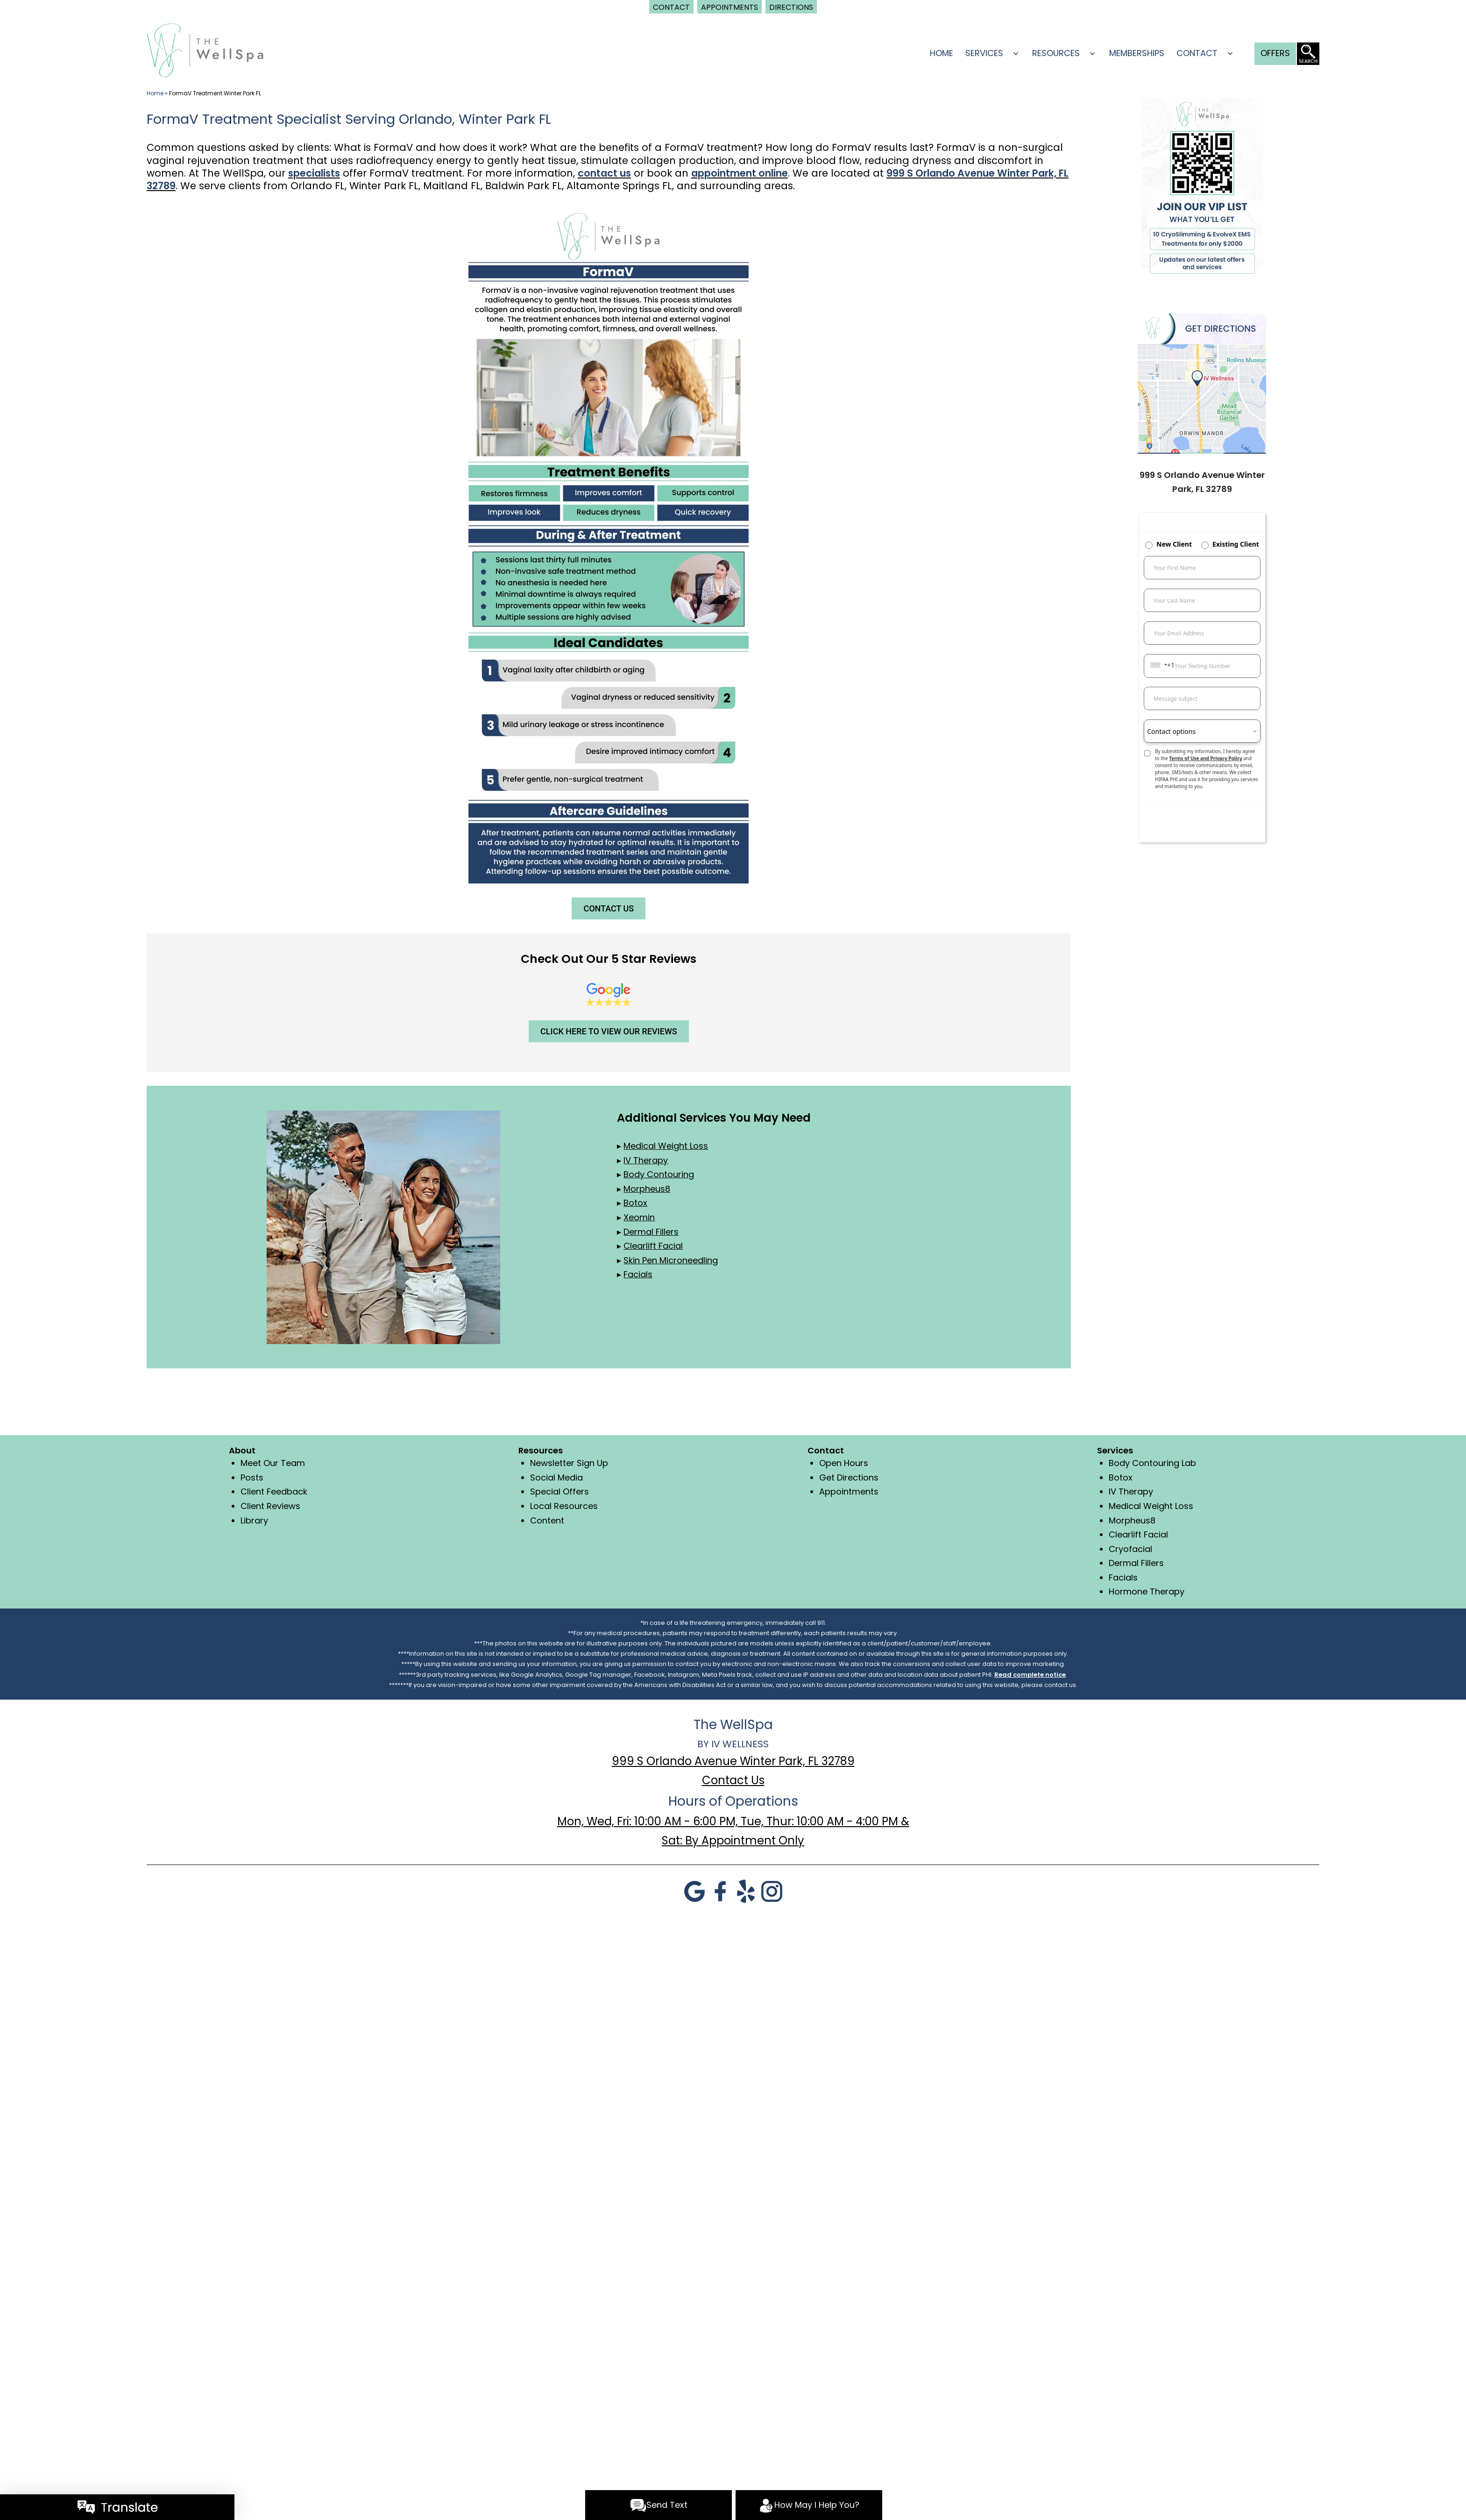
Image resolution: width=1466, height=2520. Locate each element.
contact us (604, 173)
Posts (252, 1477)
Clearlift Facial (1138, 1534)
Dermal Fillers (1136, 1563)
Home (941, 53)
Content (547, 1520)
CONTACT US (608, 908)
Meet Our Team (273, 1463)
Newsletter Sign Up (569, 1463)
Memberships (1136, 53)
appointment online (739, 173)
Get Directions (848, 1477)
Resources (1056, 53)
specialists (314, 173)
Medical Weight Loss (1151, 1506)
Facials (1123, 1577)
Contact (1197, 53)
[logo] (205, 49)
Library (254, 1520)
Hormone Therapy (1146, 1591)
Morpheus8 (1132, 1520)
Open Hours (843, 1463)
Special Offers (559, 1491)
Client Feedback (274, 1491)
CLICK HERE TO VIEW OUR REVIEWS (608, 1031)
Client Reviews (270, 1506)
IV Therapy (1131, 1491)
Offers (1275, 53)
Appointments (848, 1491)
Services (984, 53)
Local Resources (564, 1506)
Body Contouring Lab (1152, 1463)
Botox (1121, 1477)
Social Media (556, 1477)
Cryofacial (1130, 1549)
